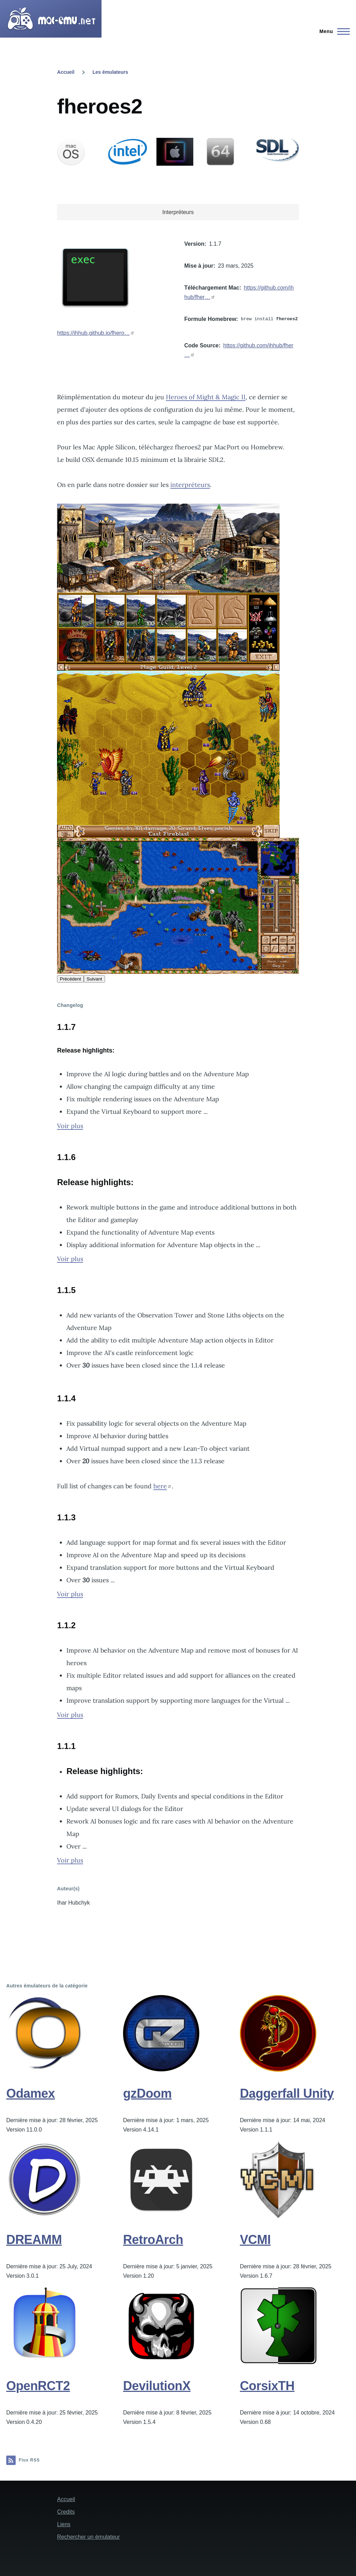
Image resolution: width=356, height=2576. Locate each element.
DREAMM (34, 2239)
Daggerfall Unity (287, 2093)
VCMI (255, 2239)
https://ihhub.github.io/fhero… (93, 333)
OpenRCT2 (38, 2386)
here (160, 1486)
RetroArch (153, 2239)
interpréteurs (190, 485)
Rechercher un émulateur (88, 2537)
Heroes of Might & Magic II (205, 397)
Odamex (30, 2093)
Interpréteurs (178, 212)
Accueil (65, 72)
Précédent (70, 979)
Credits (66, 2512)
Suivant (94, 979)
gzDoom (147, 2093)
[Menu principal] (332, 31)
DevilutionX (157, 2386)
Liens (63, 2524)
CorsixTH (267, 2386)
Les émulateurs (110, 72)
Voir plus (70, 1126)
